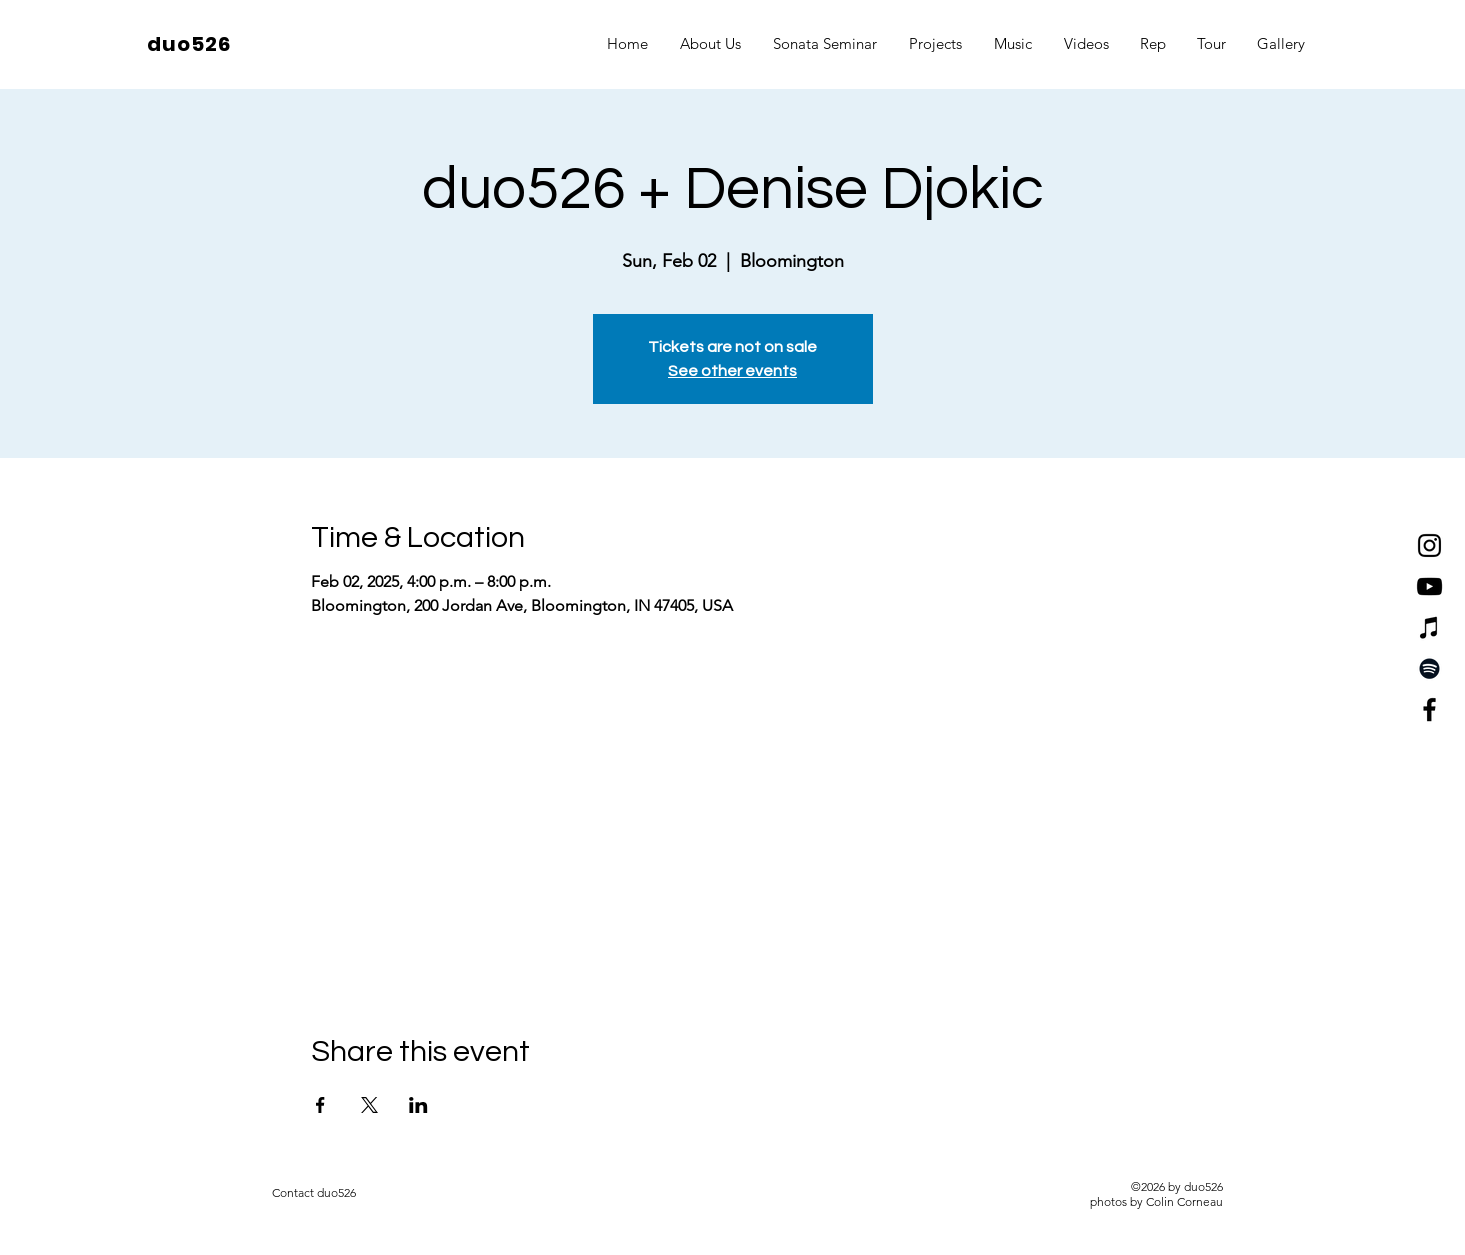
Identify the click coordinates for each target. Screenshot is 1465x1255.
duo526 (189, 44)
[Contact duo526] (314, 1193)
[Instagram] (1429, 545)
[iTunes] (1429, 627)
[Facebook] (1429, 709)
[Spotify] (1429, 668)
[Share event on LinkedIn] (418, 1105)
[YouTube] (1429, 586)
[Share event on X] (369, 1105)
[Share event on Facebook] (320, 1105)
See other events (732, 371)
